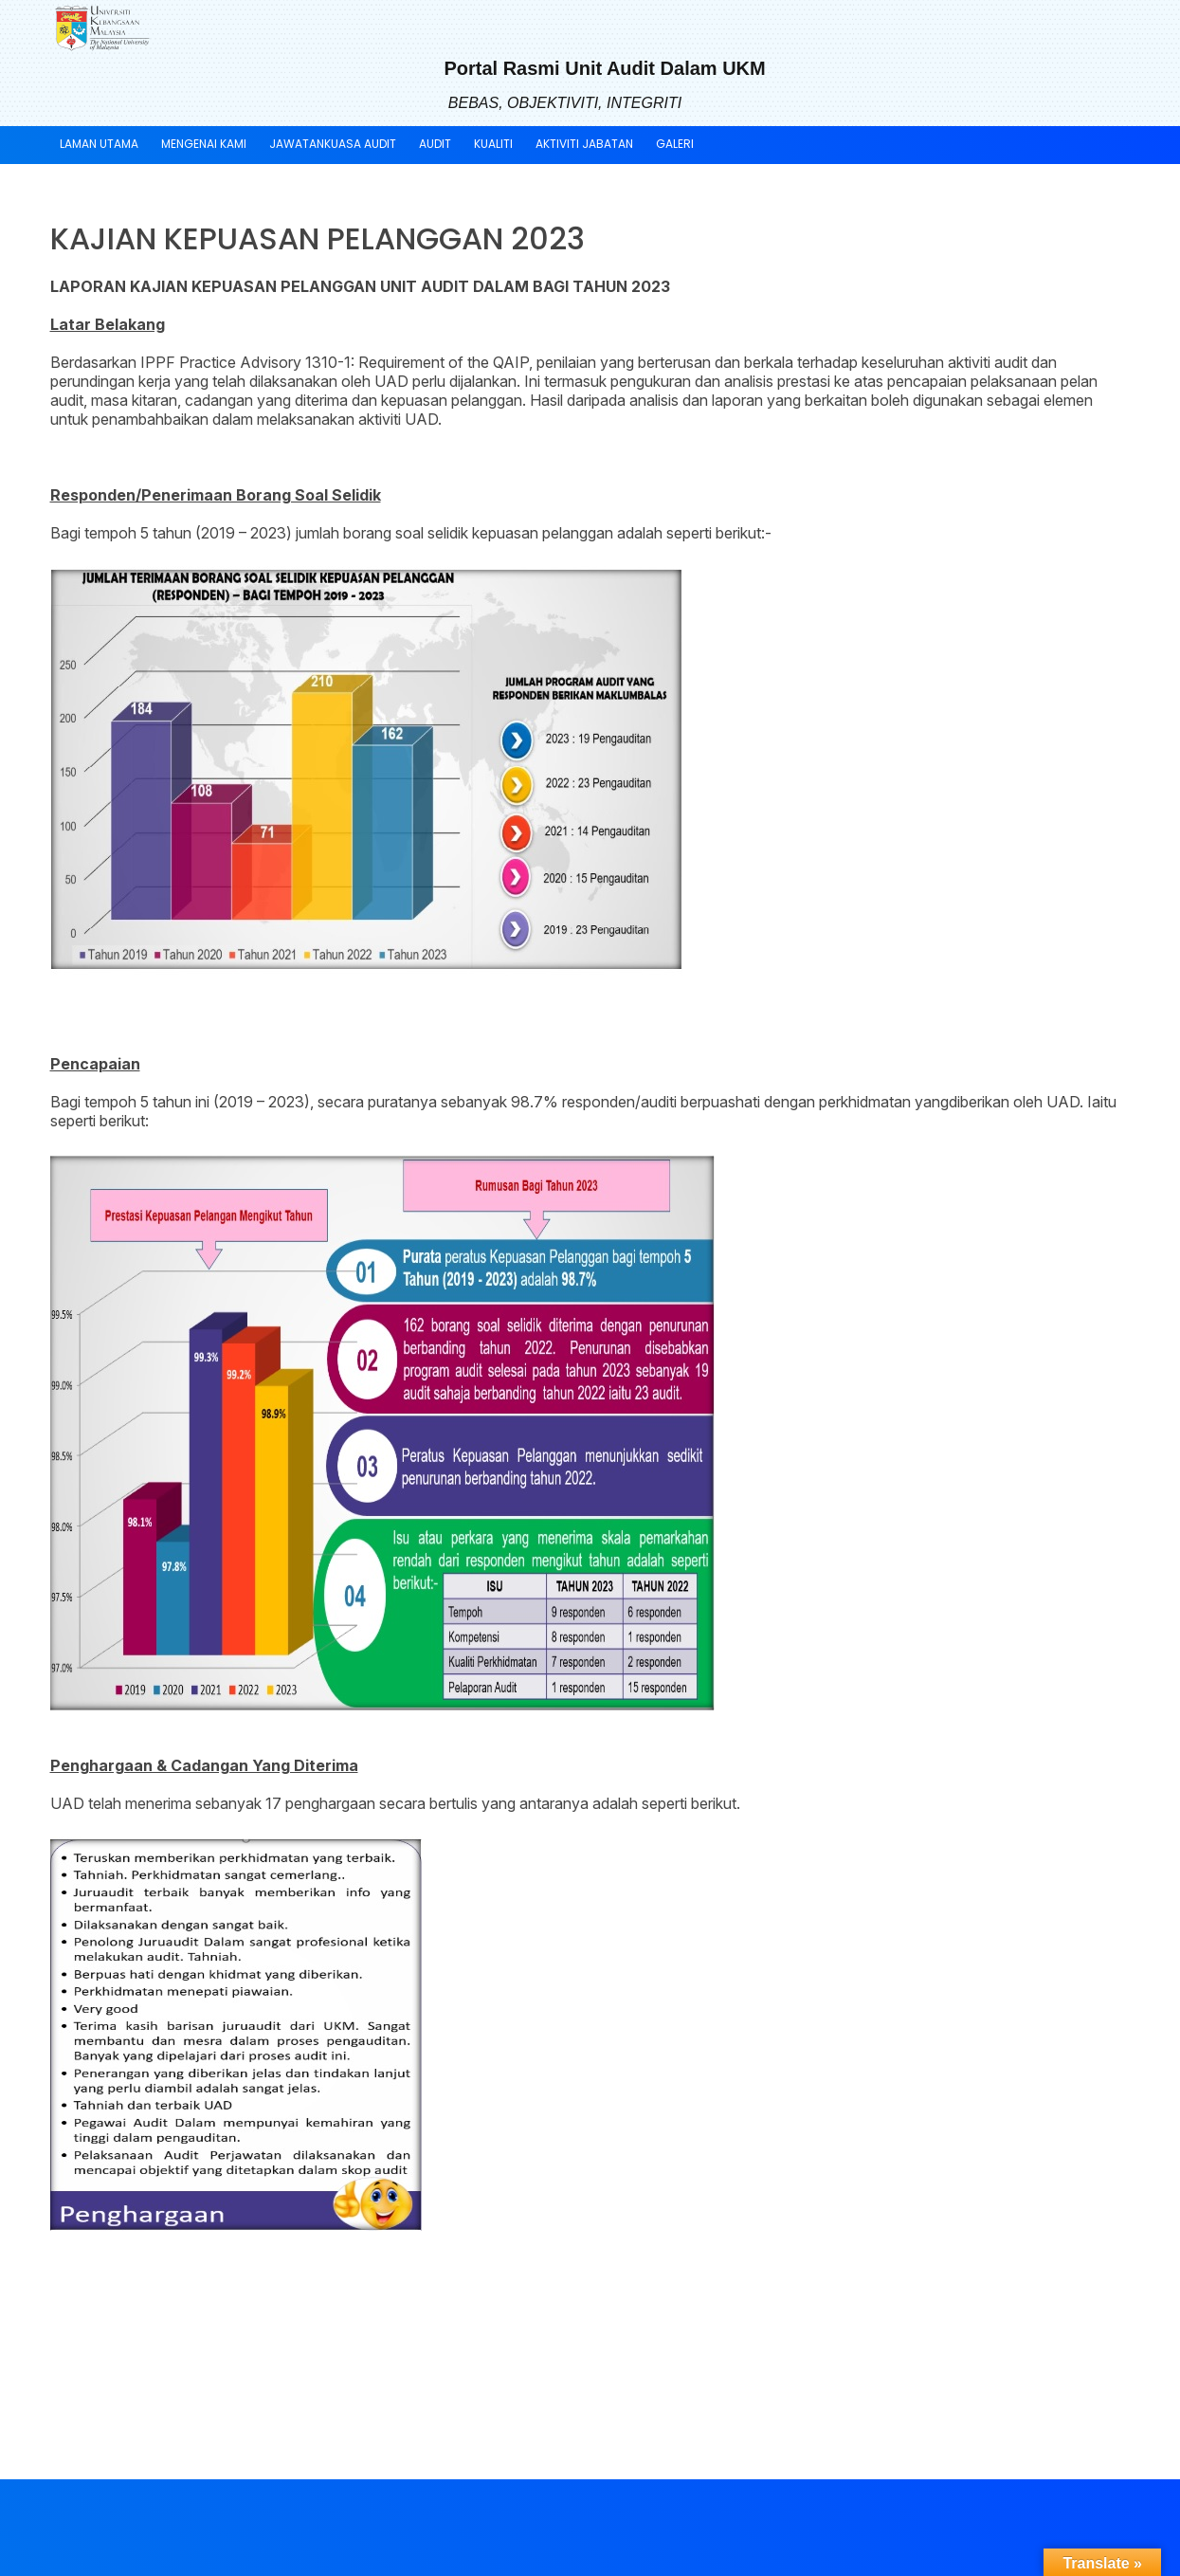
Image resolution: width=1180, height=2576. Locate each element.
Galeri (675, 144)
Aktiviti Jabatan (584, 144)
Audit (435, 144)
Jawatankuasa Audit (332, 144)
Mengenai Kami (203, 144)
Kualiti (493, 144)
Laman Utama (99, 144)
